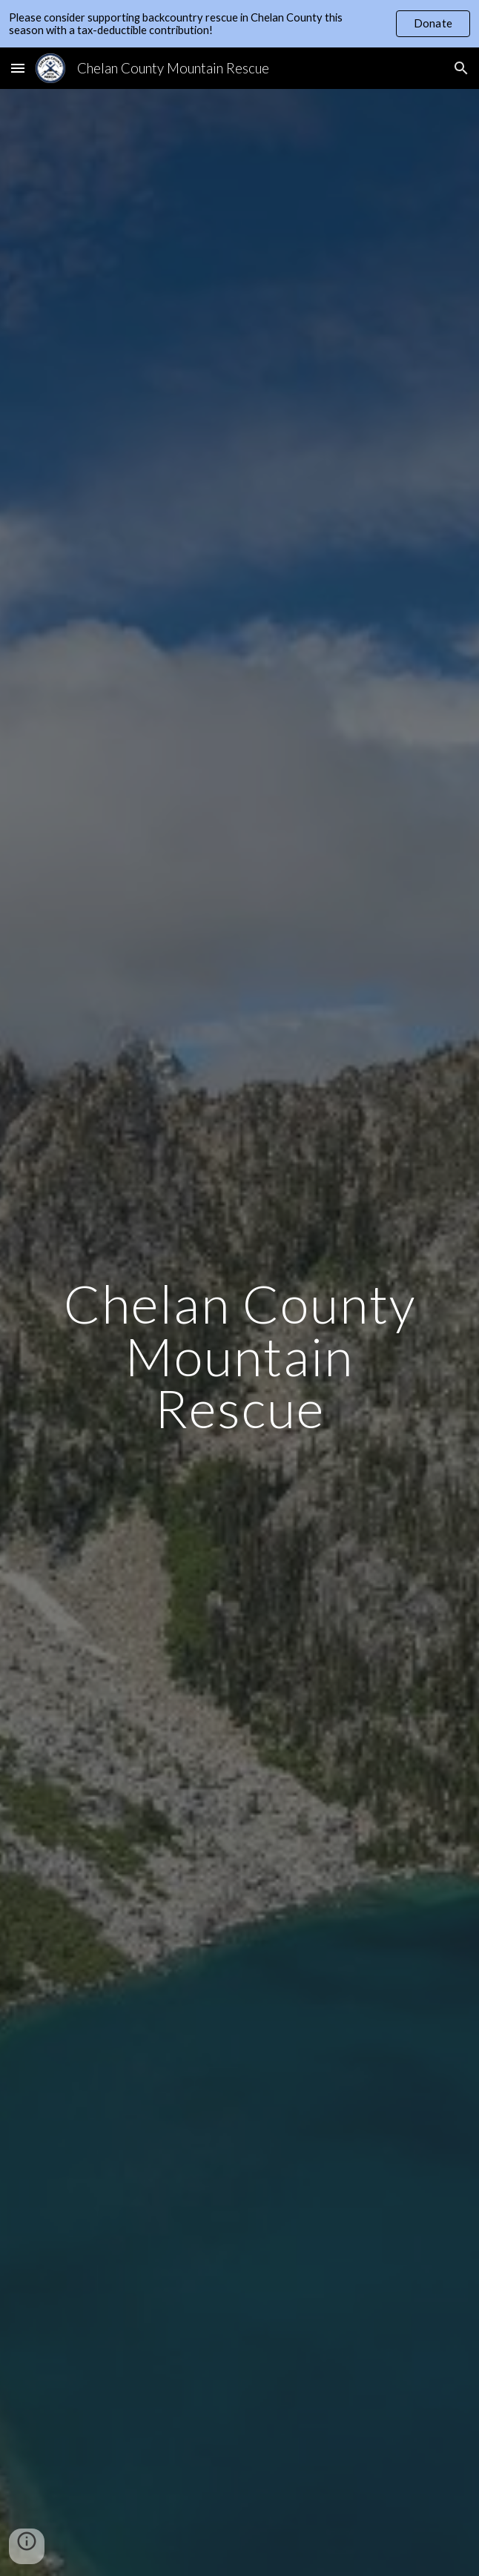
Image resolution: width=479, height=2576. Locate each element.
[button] (18, 67)
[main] (239, 1356)
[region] (239, 23)
